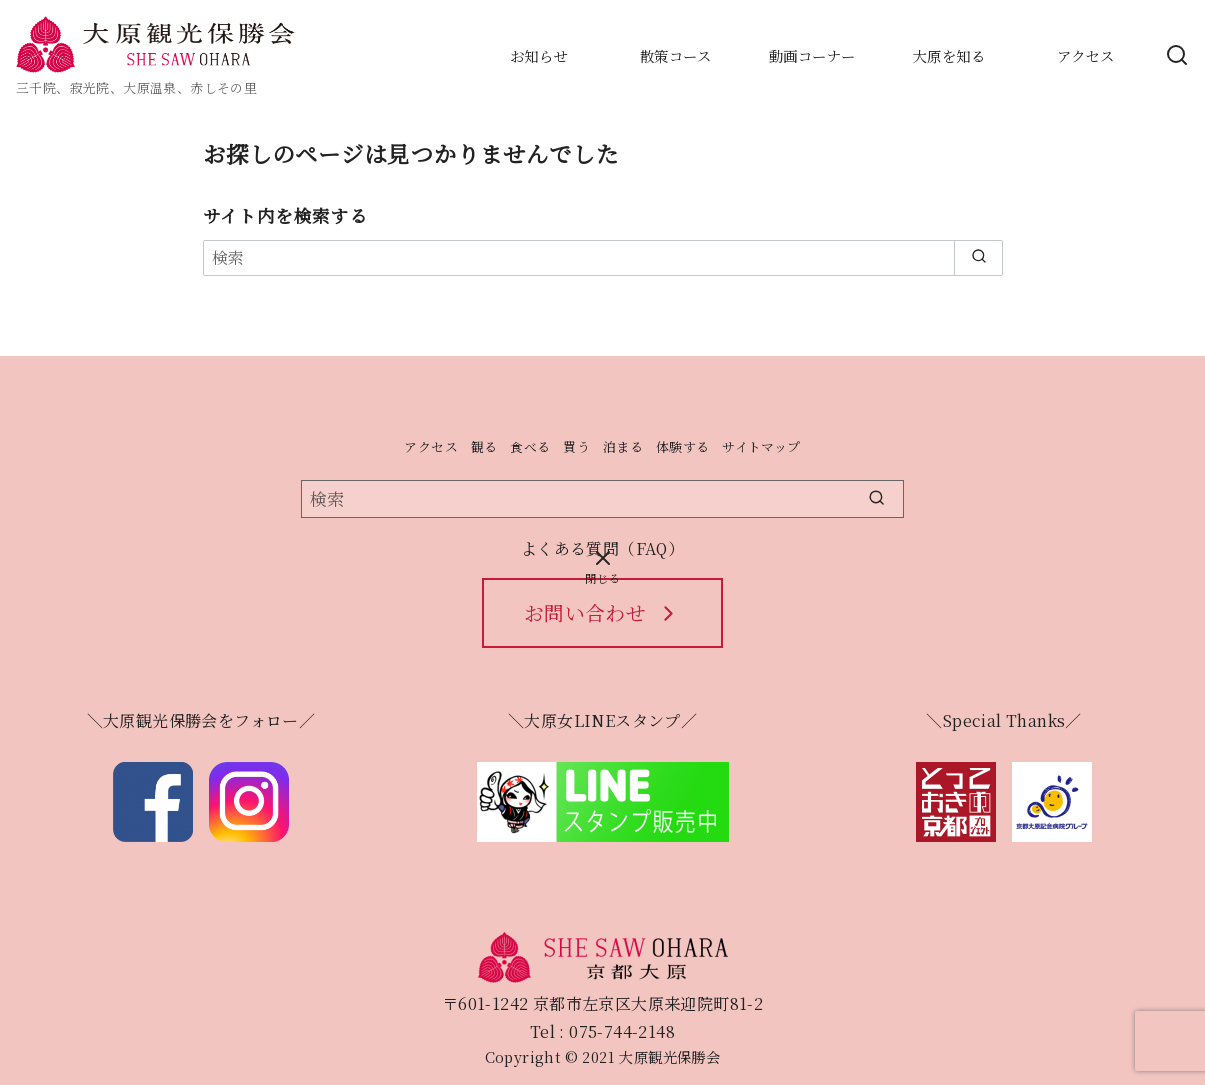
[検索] (603, 258)
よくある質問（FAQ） (602, 548)
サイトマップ (761, 446)
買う (576, 446)
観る (484, 446)
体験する (683, 446)
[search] (978, 258)
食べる (530, 446)
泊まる (623, 446)
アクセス (431, 446)
